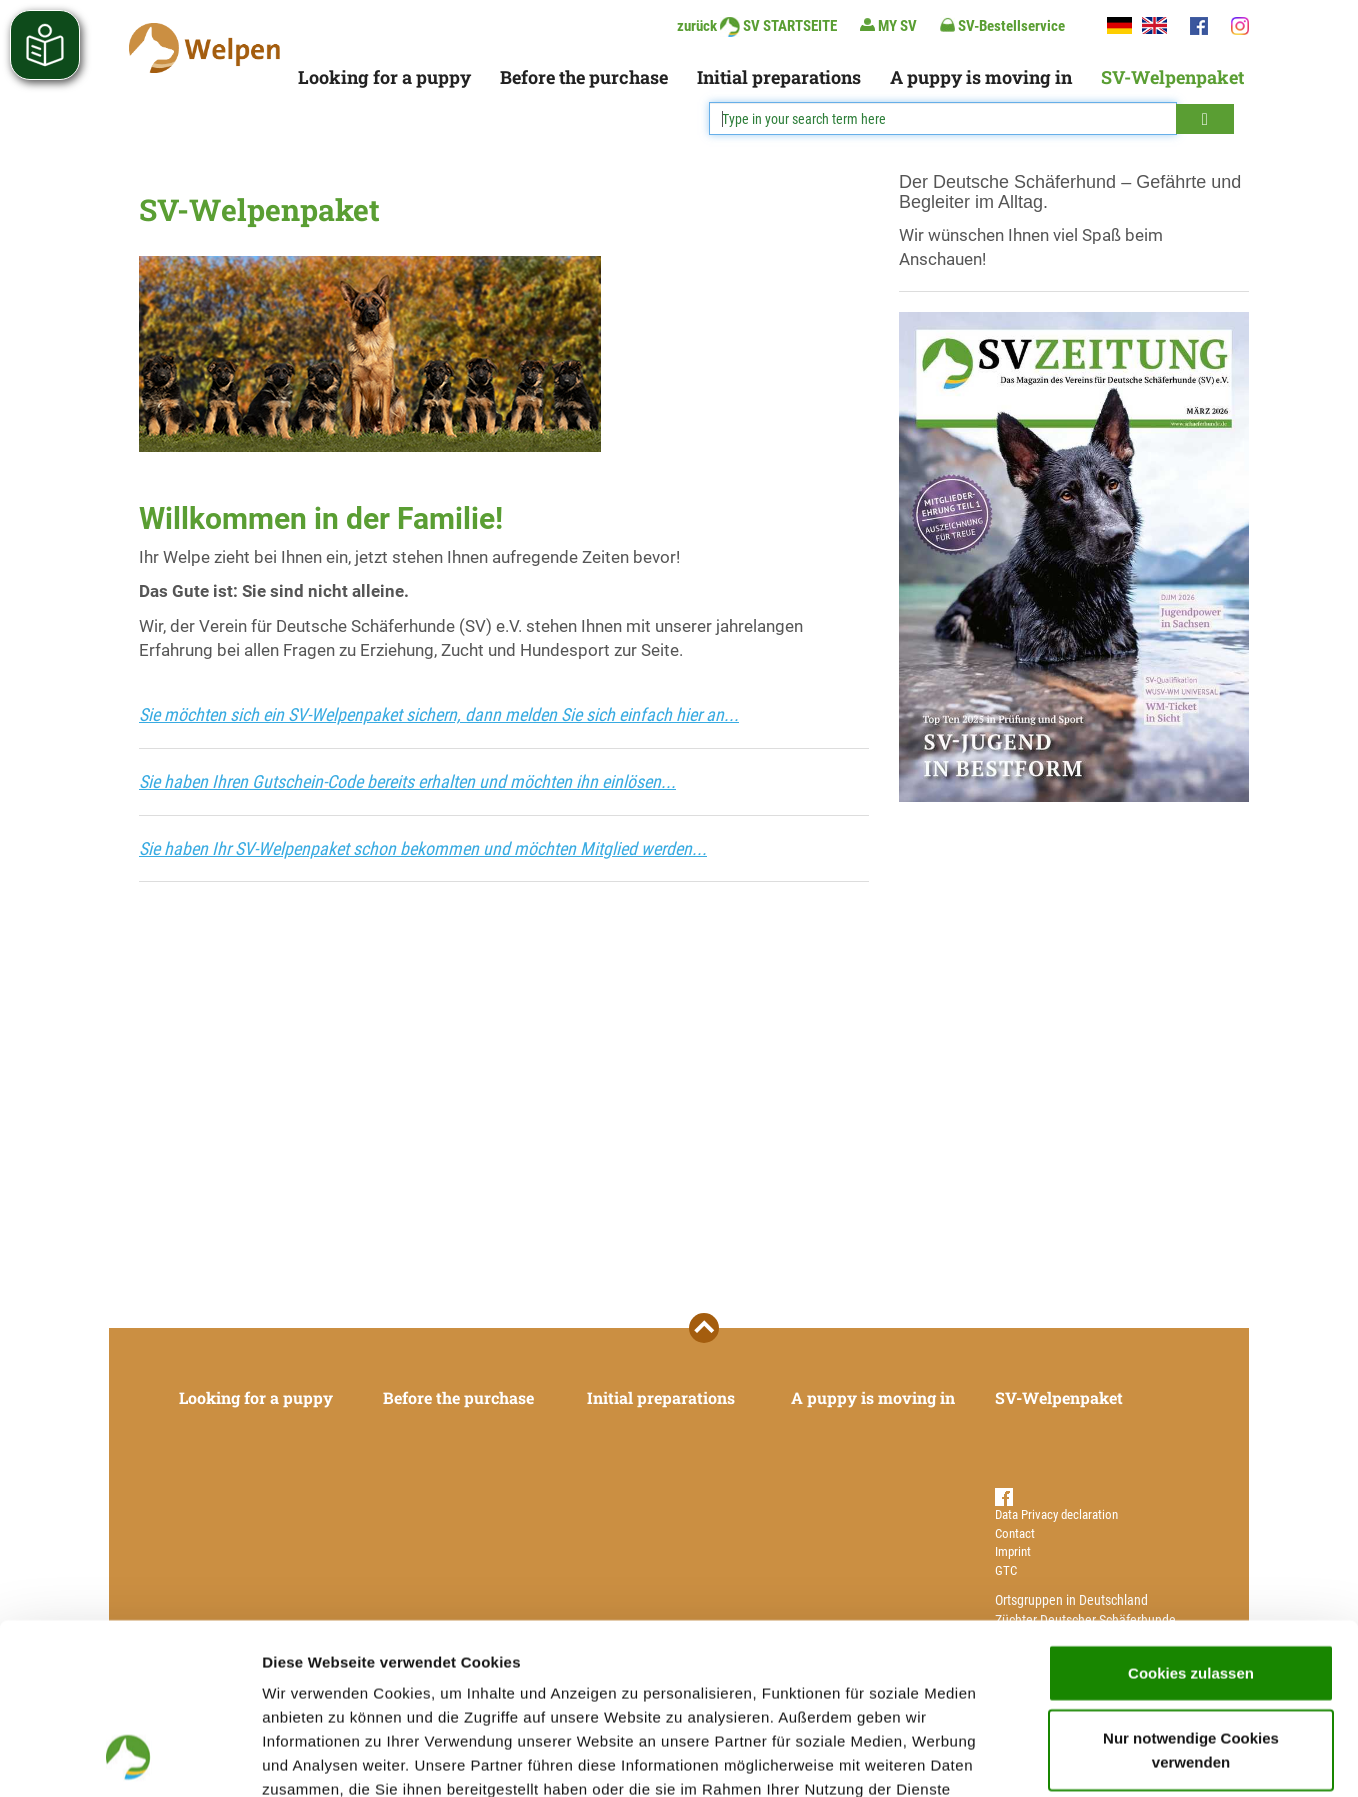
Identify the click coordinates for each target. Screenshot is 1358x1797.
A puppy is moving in (981, 77)
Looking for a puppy (384, 77)
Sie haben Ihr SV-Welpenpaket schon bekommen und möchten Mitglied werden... (423, 848)
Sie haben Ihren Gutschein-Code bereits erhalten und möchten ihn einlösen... (407, 781)
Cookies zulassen (1191, 1512)
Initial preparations (779, 77)
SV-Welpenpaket (1172, 77)
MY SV (888, 25)
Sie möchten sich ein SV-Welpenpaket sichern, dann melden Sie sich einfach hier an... (439, 714)
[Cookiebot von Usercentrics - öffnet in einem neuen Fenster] (129, 1758)
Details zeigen (1063, 1757)
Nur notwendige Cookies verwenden (1191, 1590)
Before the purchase (584, 77)
